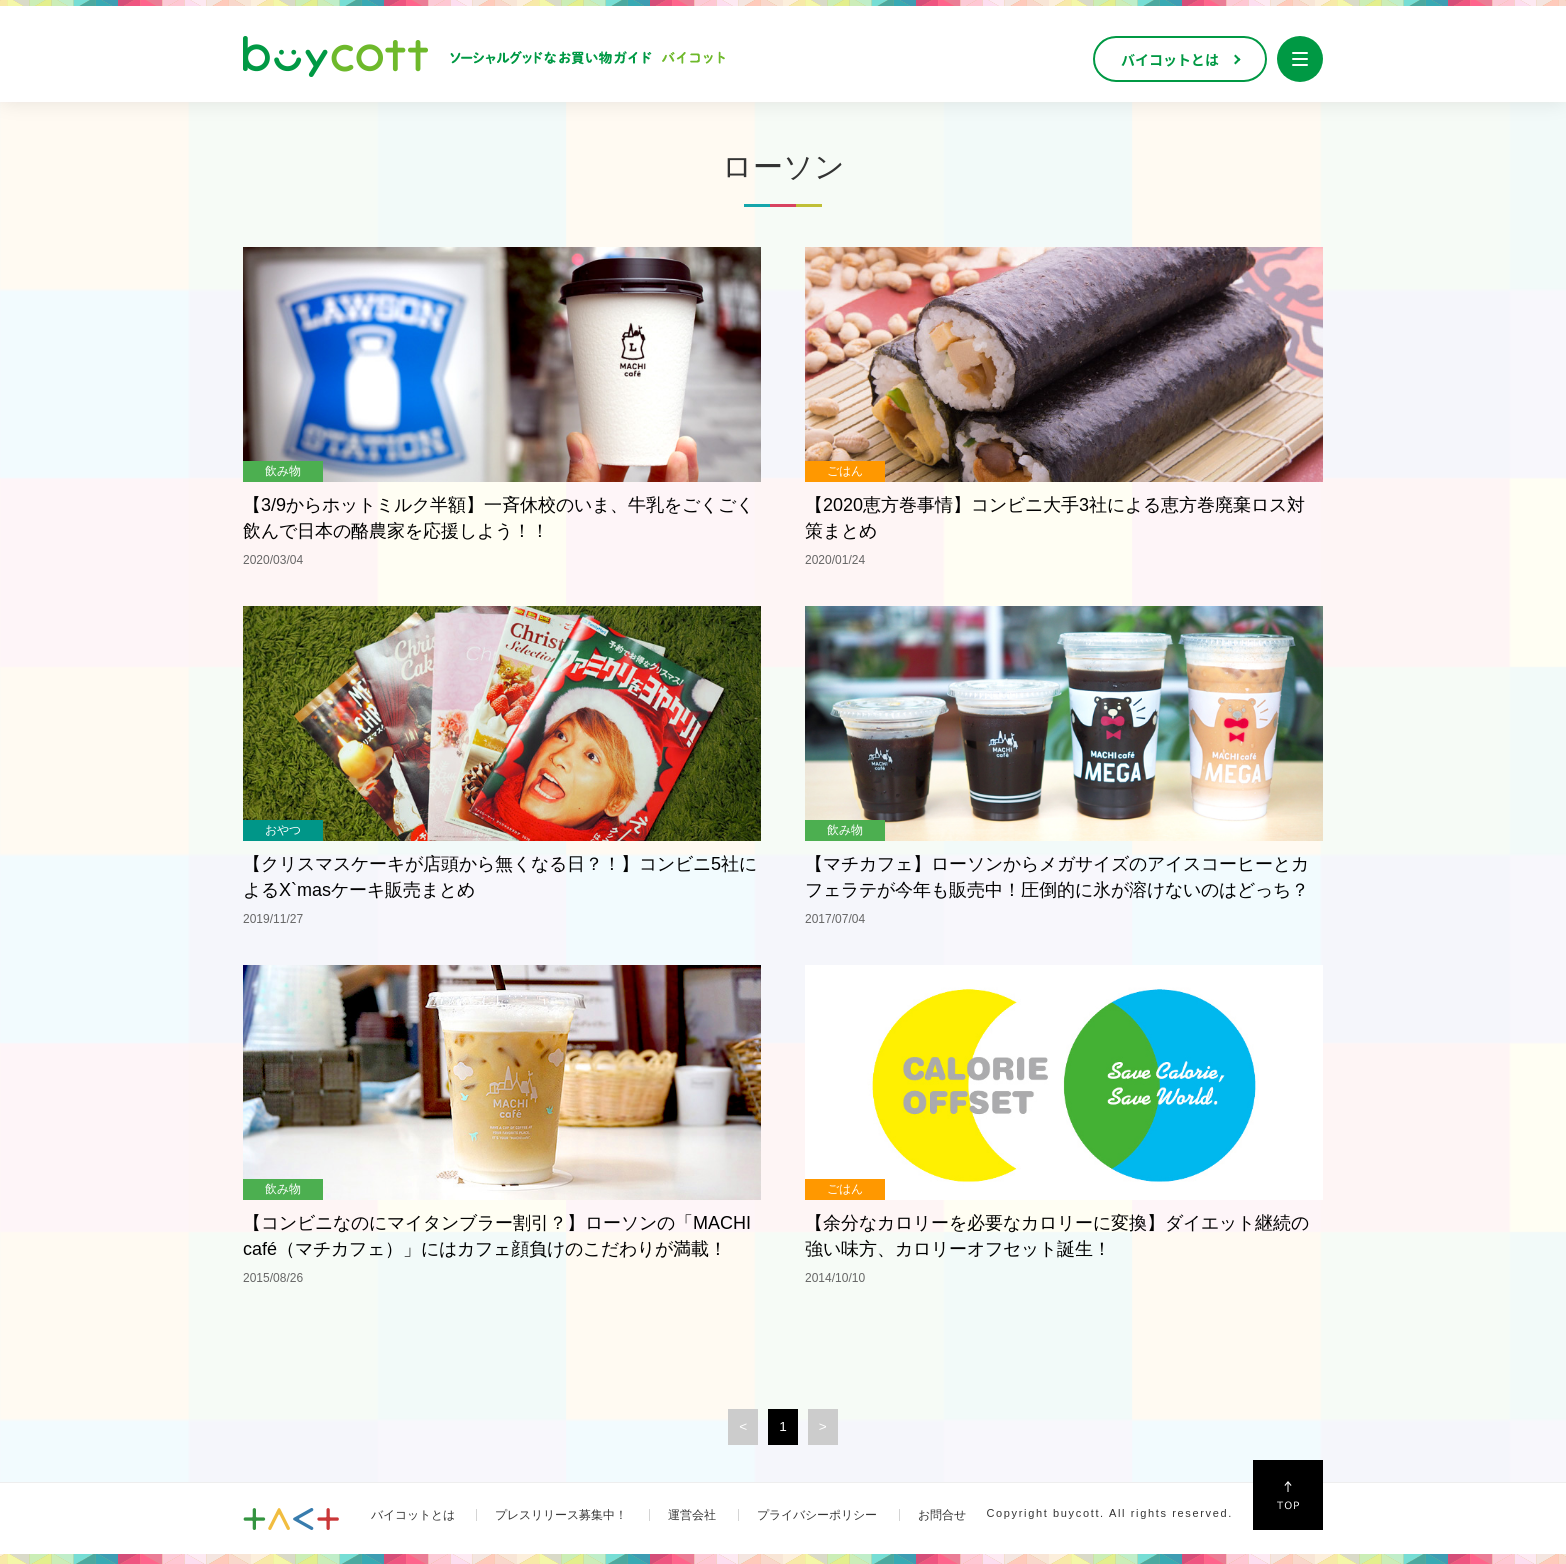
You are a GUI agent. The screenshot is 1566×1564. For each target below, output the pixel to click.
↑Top (1288, 1495)
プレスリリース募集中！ (561, 1515)
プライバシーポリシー (817, 1515)
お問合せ (942, 1515)
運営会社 (692, 1515)
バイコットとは (413, 1515)
